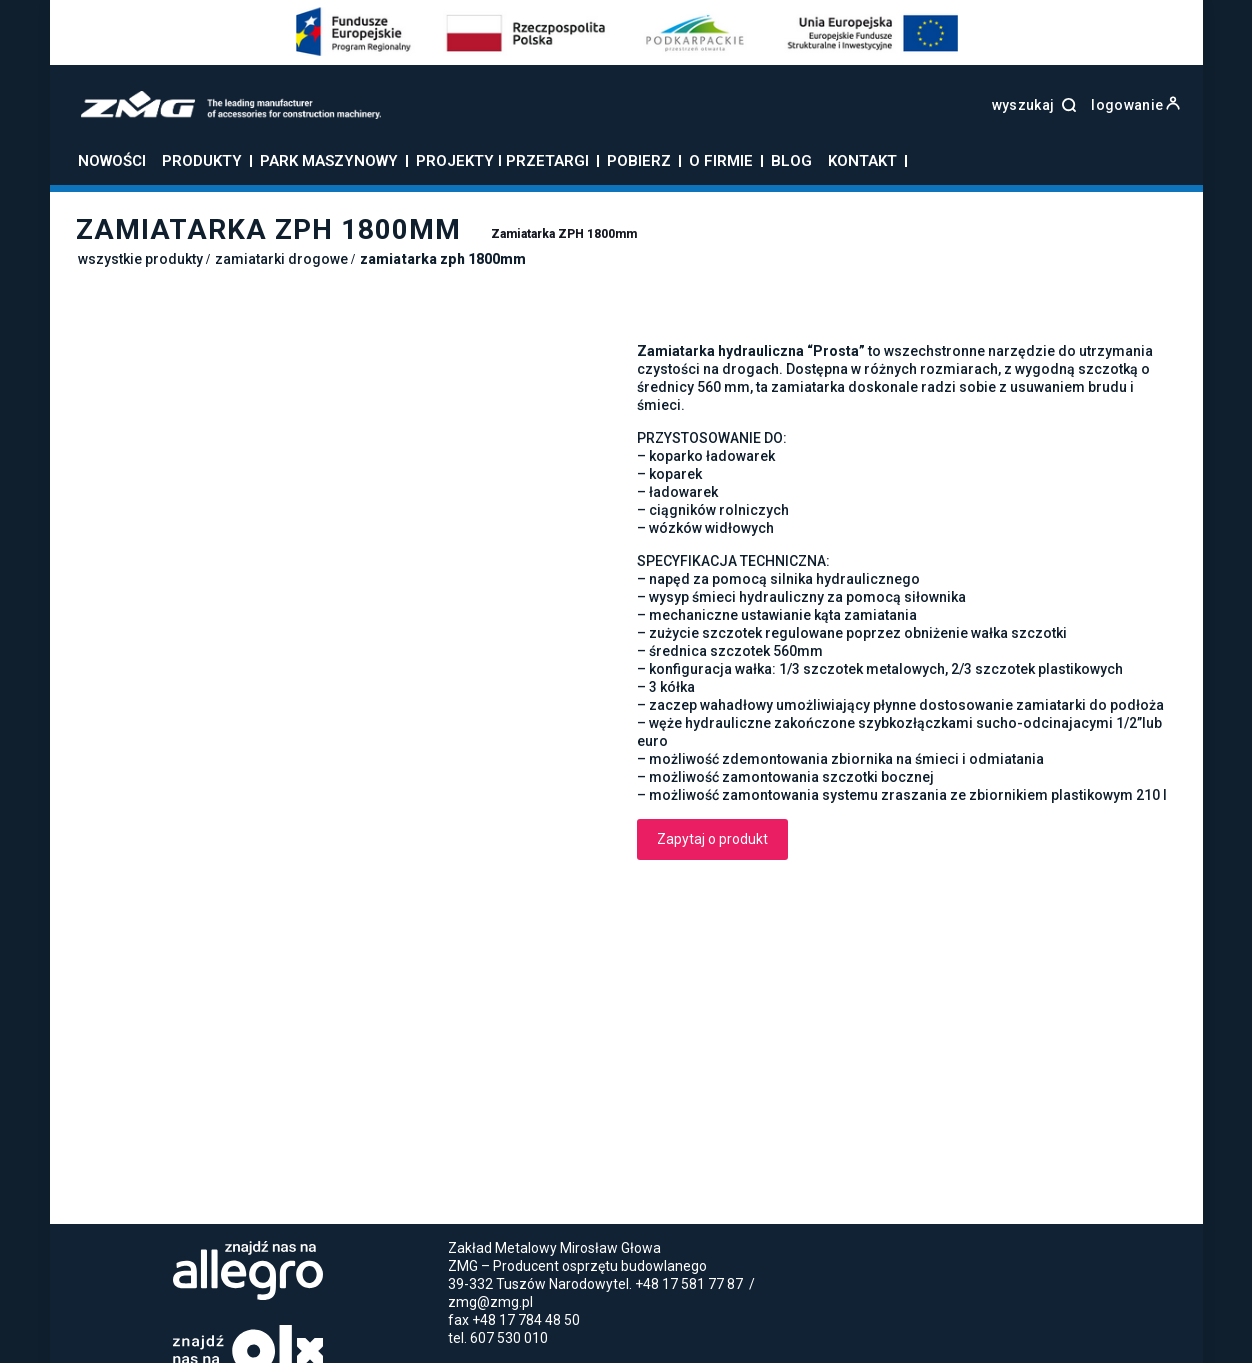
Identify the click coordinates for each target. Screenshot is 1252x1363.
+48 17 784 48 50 (526, 1177)
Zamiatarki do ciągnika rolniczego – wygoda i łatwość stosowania (495, 1276)
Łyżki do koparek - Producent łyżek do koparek (280, 1300)
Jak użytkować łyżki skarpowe (168, 1276)
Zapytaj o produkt (712, 839)
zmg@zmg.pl (490, 1159)
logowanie (1135, 105)
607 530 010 (509, 1195)
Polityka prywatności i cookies (274, 1252)
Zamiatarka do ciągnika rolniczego (558, 1300)
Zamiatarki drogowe (281, 259)
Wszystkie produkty (140, 259)
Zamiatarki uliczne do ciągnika (783, 1300)
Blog (384, 1252)
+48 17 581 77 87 (689, 1141)
